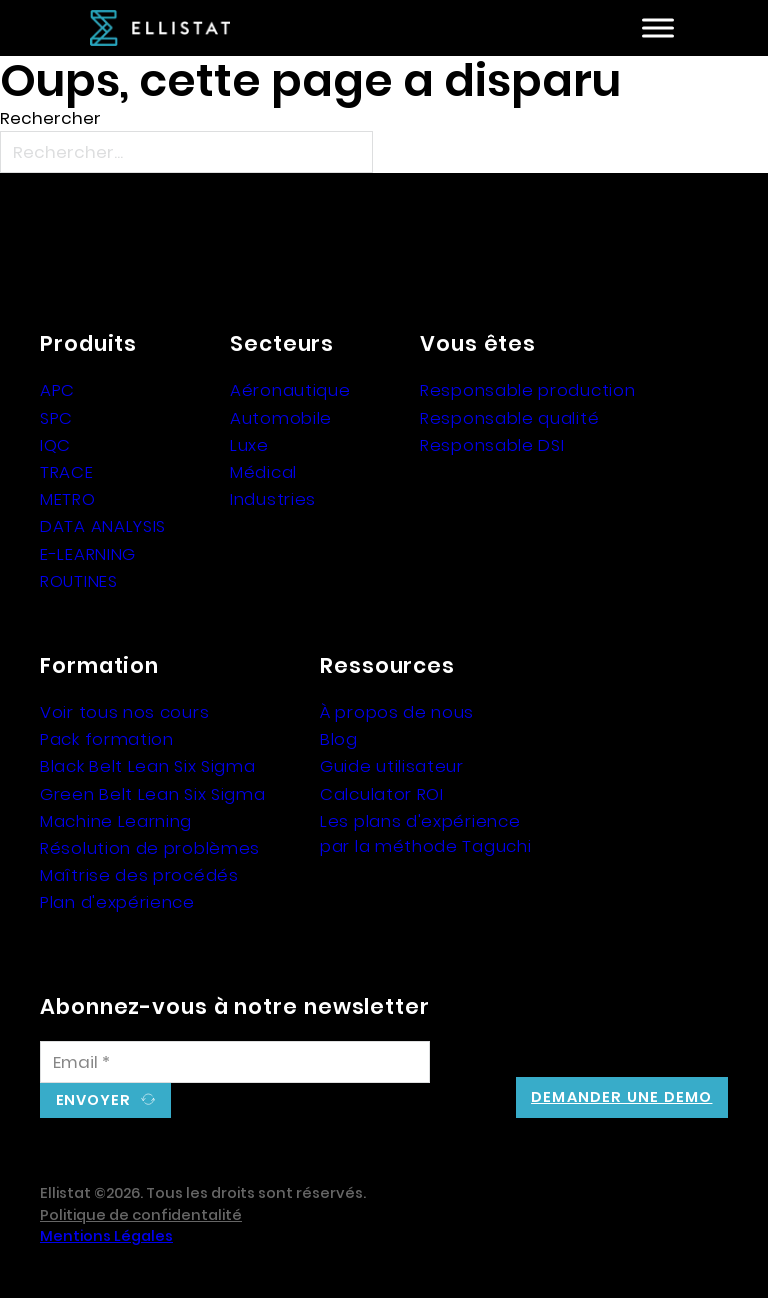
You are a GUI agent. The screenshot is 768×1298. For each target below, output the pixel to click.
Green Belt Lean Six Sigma (153, 794)
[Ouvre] (658, 28)
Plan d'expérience (117, 902)
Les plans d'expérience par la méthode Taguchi (425, 833)
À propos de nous (397, 712)
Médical (263, 472)
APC (57, 390)
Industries (273, 499)
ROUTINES (79, 581)
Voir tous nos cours (124, 712)
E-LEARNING (88, 554)
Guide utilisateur (392, 766)
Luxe (249, 445)
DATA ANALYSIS (103, 526)
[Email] (235, 1062)
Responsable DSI (492, 445)
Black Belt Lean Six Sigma (148, 766)
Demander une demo (621, 1097)
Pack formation (107, 739)
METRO (68, 499)
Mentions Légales (106, 1236)
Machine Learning (116, 821)
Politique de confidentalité (141, 1215)
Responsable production (527, 390)
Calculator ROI (382, 794)
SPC (56, 418)
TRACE (67, 472)
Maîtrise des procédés (139, 875)
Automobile (281, 418)
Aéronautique (290, 390)
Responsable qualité (509, 418)
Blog (339, 739)
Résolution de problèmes (150, 848)
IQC (55, 445)
